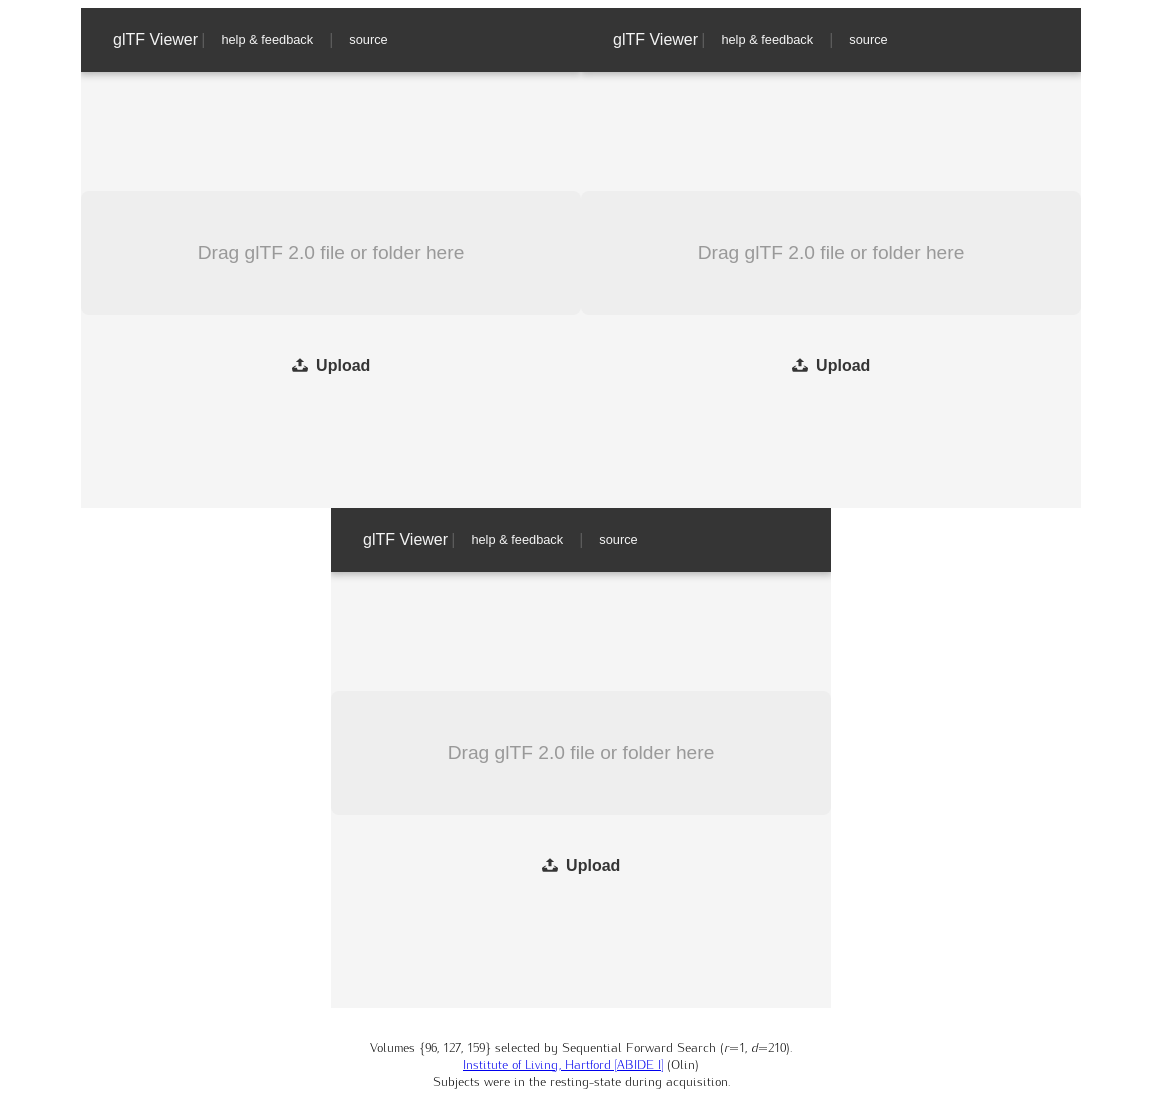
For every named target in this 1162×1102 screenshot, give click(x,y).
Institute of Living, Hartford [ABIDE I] (563, 1063)
